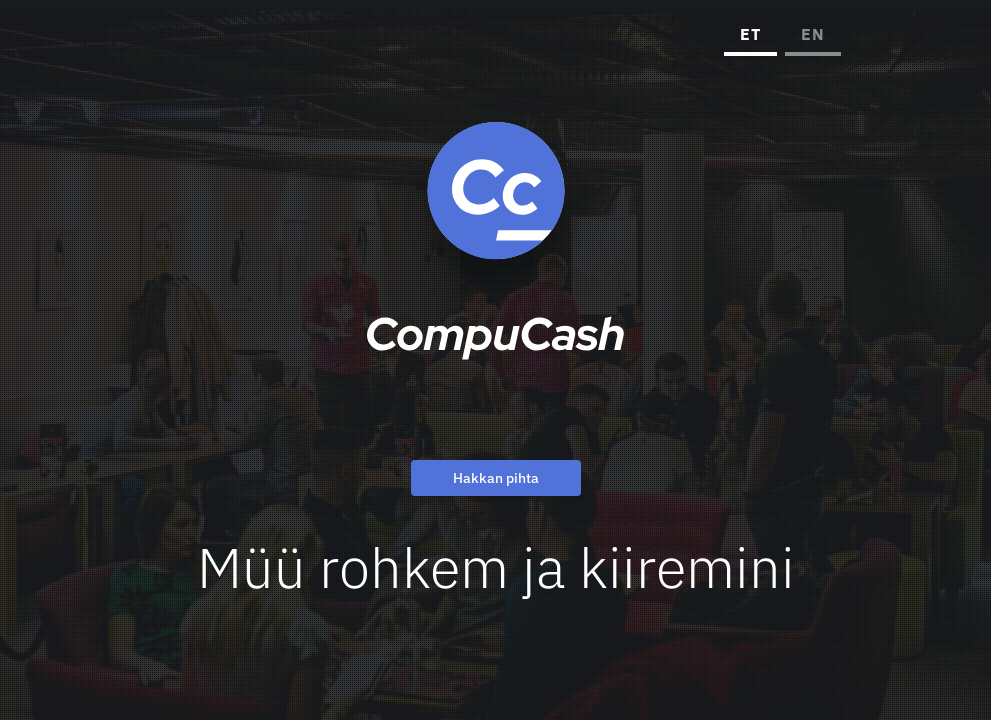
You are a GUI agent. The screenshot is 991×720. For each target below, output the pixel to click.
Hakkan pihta (496, 478)
